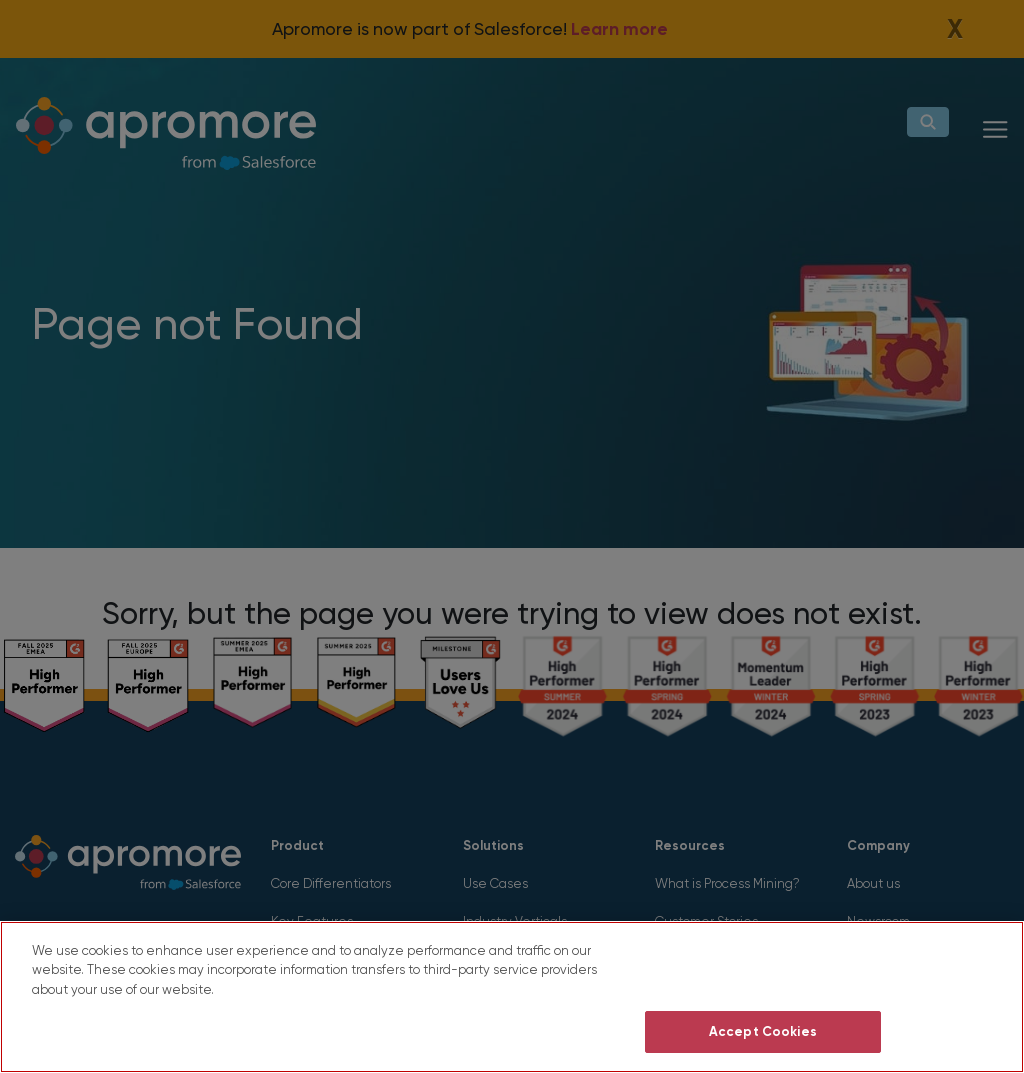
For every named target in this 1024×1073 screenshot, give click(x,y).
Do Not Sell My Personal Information (762, 973)
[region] (512, 997)
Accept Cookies (763, 1031)
